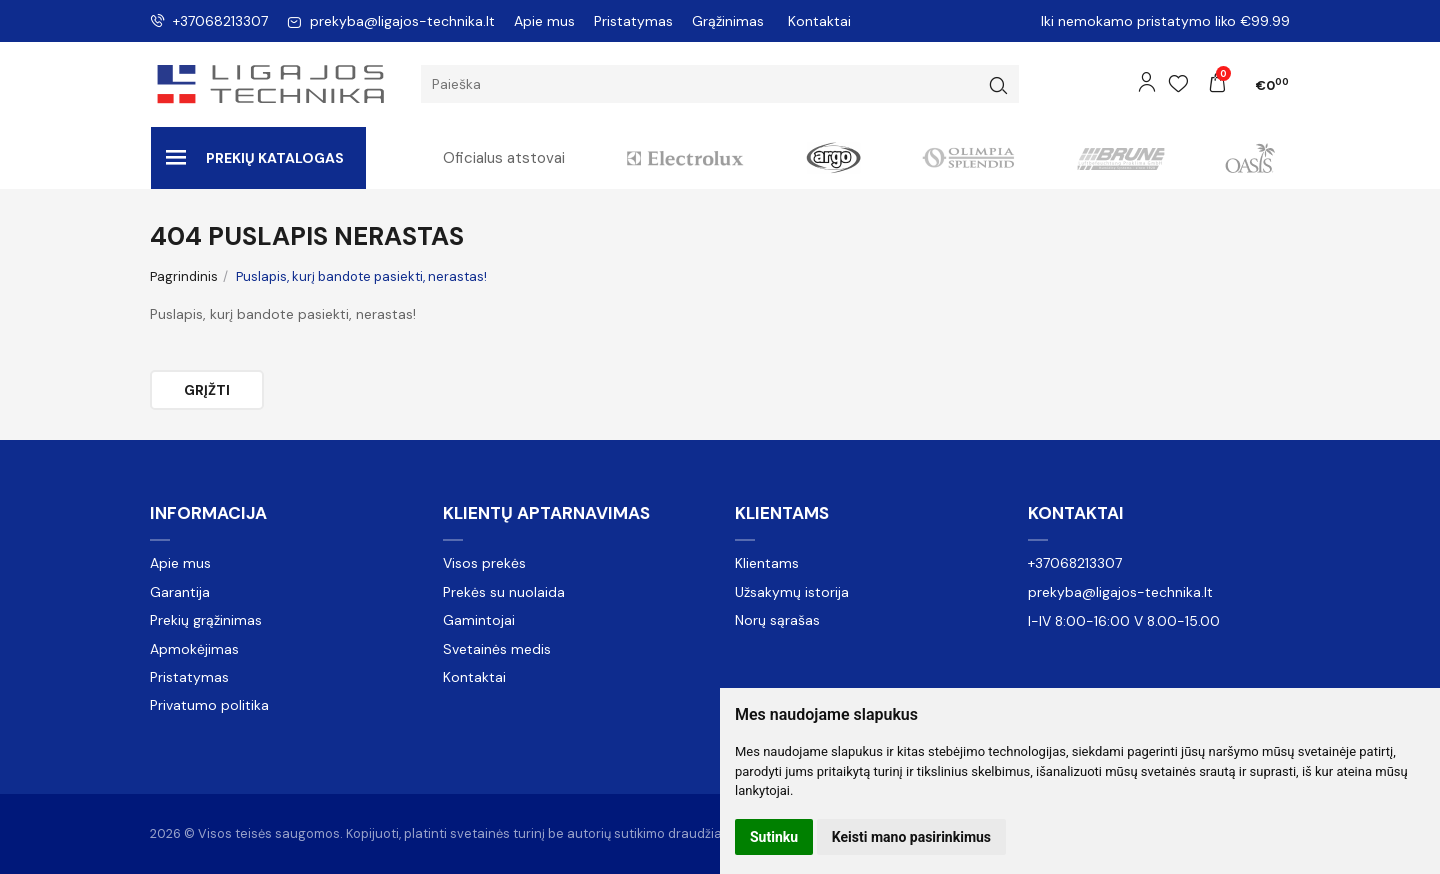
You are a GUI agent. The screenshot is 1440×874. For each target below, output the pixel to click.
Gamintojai (479, 620)
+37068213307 (209, 21)
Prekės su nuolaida (504, 592)
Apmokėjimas (194, 649)
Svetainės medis (497, 649)
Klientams (782, 513)
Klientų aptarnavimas (546, 513)
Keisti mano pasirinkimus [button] (911, 837)
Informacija (208, 513)
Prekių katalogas (255, 158)
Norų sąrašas (777, 620)
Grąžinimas (728, 21)
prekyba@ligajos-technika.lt (391, 21)
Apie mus (544, 21)
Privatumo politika (209, 705)
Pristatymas (633, 21)
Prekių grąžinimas (206, 620)
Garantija (180, 592)
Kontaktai (819, 21)
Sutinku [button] (774, 837)
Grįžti (207, 390)
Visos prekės (484, 563)
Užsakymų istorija (792, 592)
